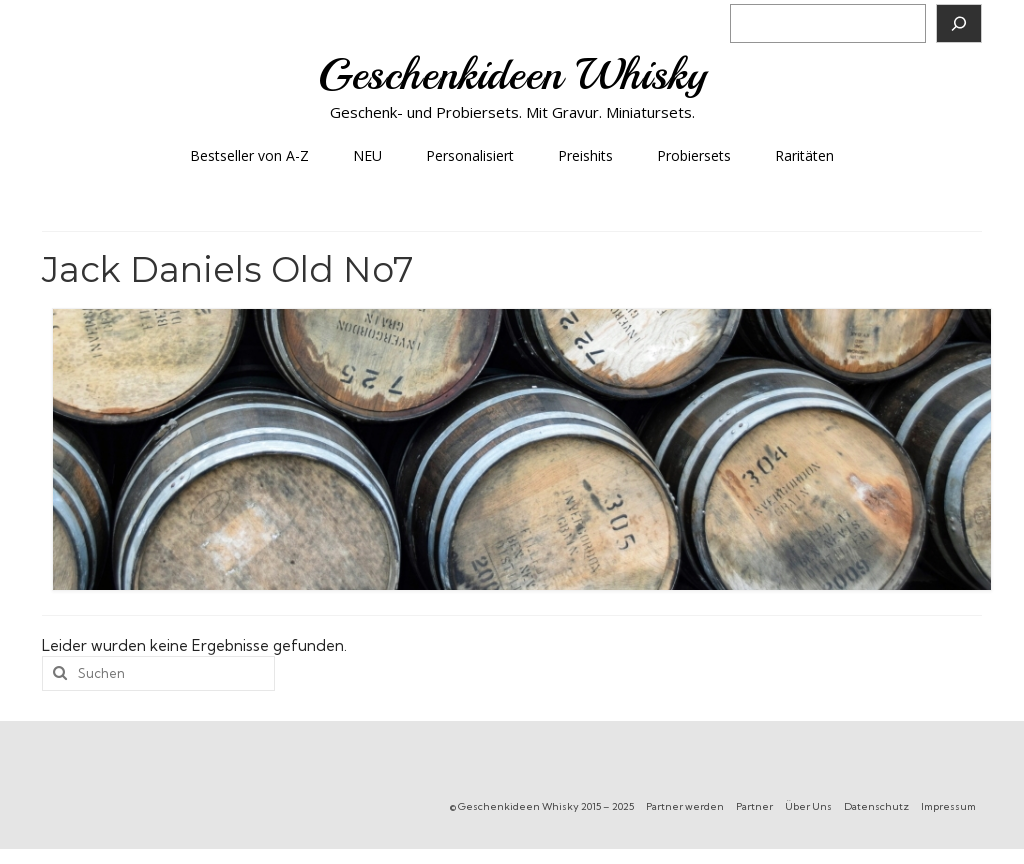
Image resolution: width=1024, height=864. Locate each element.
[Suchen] (959, 23)
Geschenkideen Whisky (512, 74)
